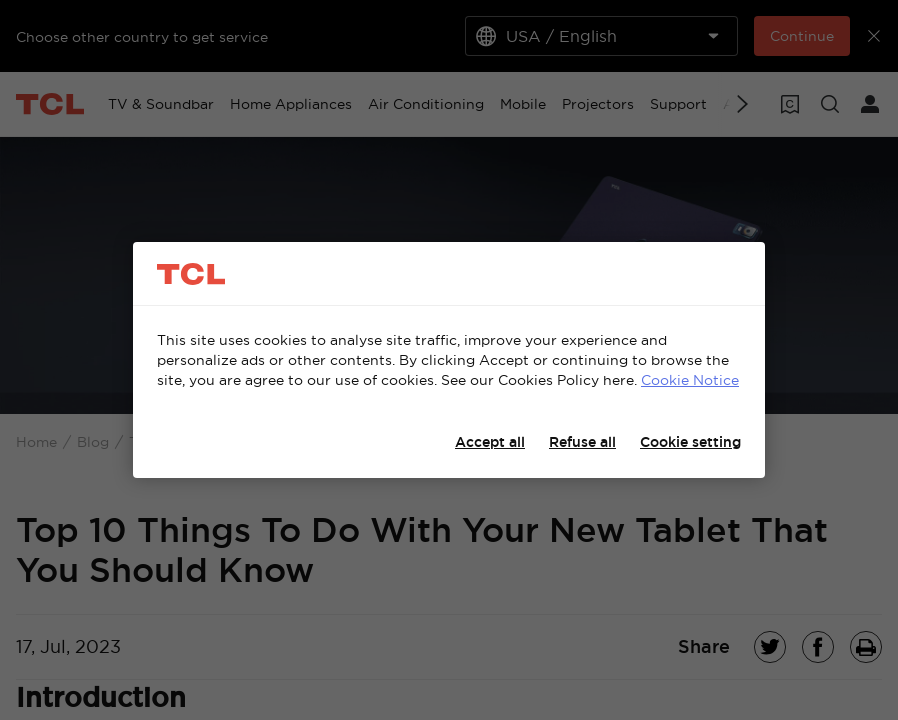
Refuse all (582, 442)
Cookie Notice (690, 380)
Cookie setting (690, 442)
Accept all (490, 442)
